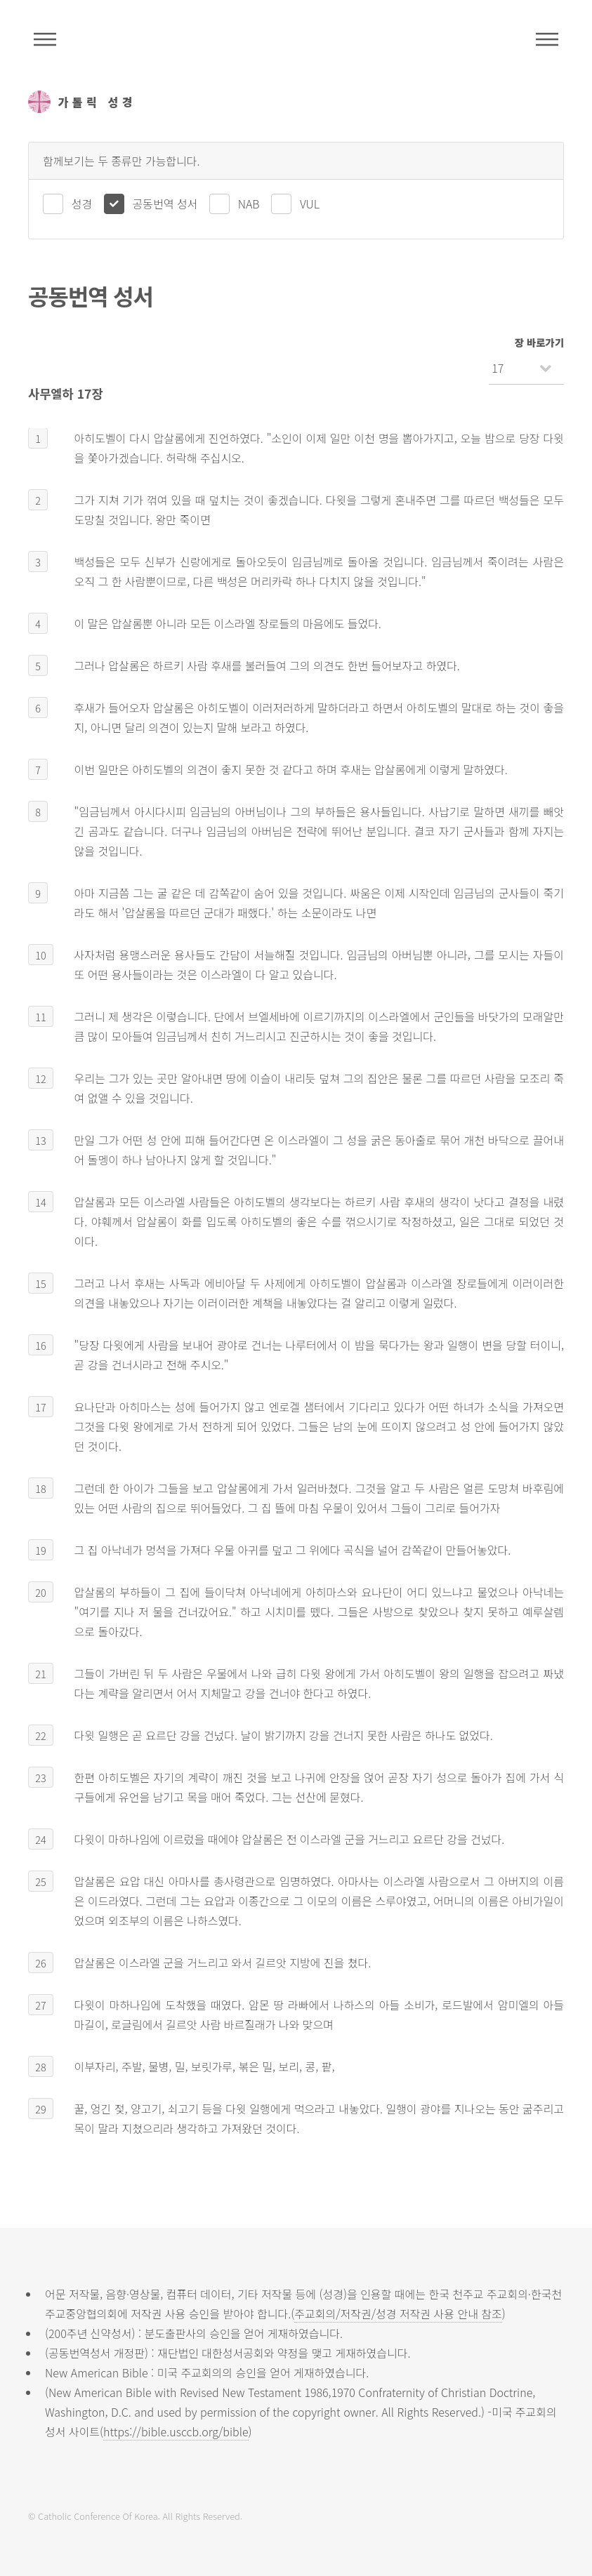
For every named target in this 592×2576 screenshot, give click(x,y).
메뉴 (547, 39)
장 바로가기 (539, 342)
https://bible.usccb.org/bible (175, 2431)
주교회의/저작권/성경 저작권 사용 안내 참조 (398, 2313)
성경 (82, 203)
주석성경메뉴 (44, 39)
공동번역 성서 (165, 203)
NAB (249, 203)
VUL (310, 203)
